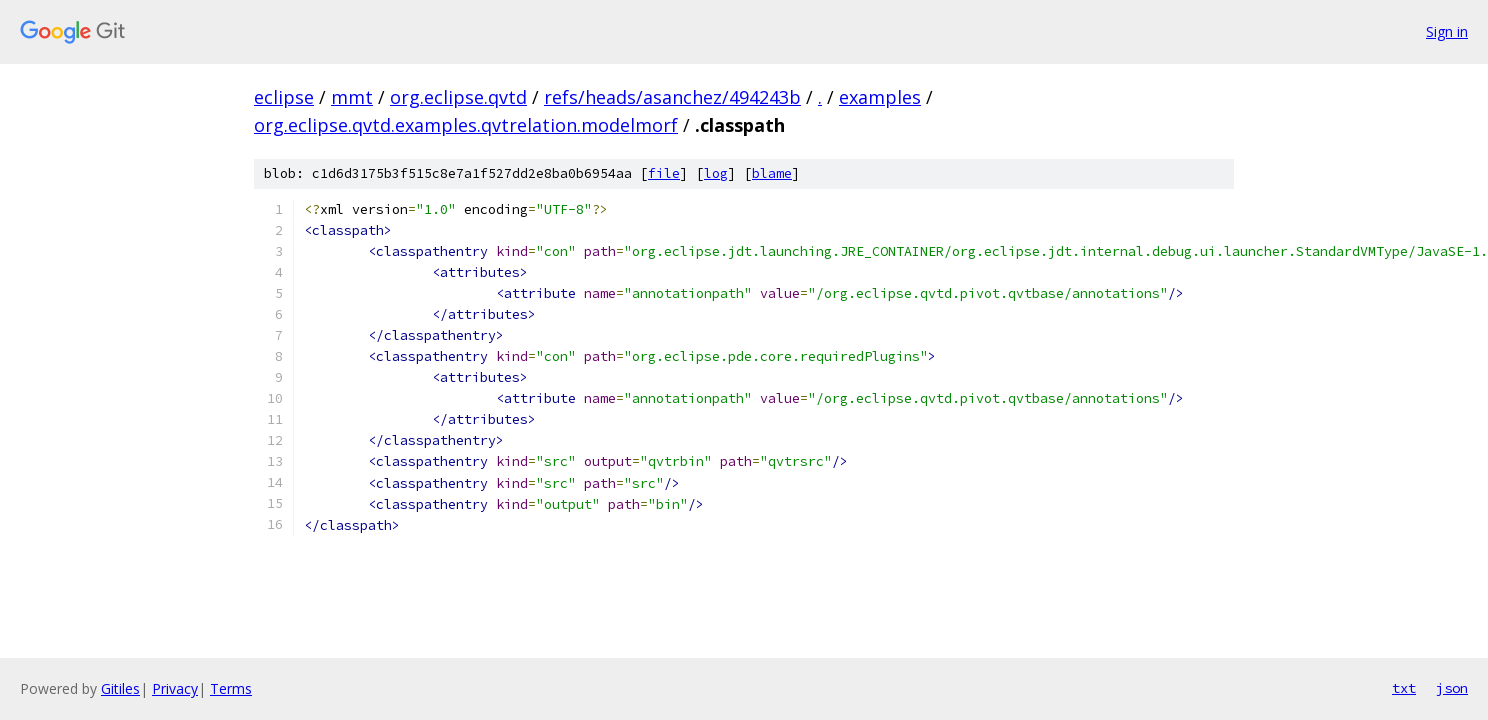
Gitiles (120, 688)
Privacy (175, 688)
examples (880, 97)
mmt (352, 97)
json (1452, 688)
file (664, 173)
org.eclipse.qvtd (458, 97)
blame (772, 173)
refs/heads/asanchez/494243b (672, 97)
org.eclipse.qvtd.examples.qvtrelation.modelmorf (466, 125)
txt (1404, 688)
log (716, 173)
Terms (231, 688)
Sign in (1447, 31)
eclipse (284, 97)
